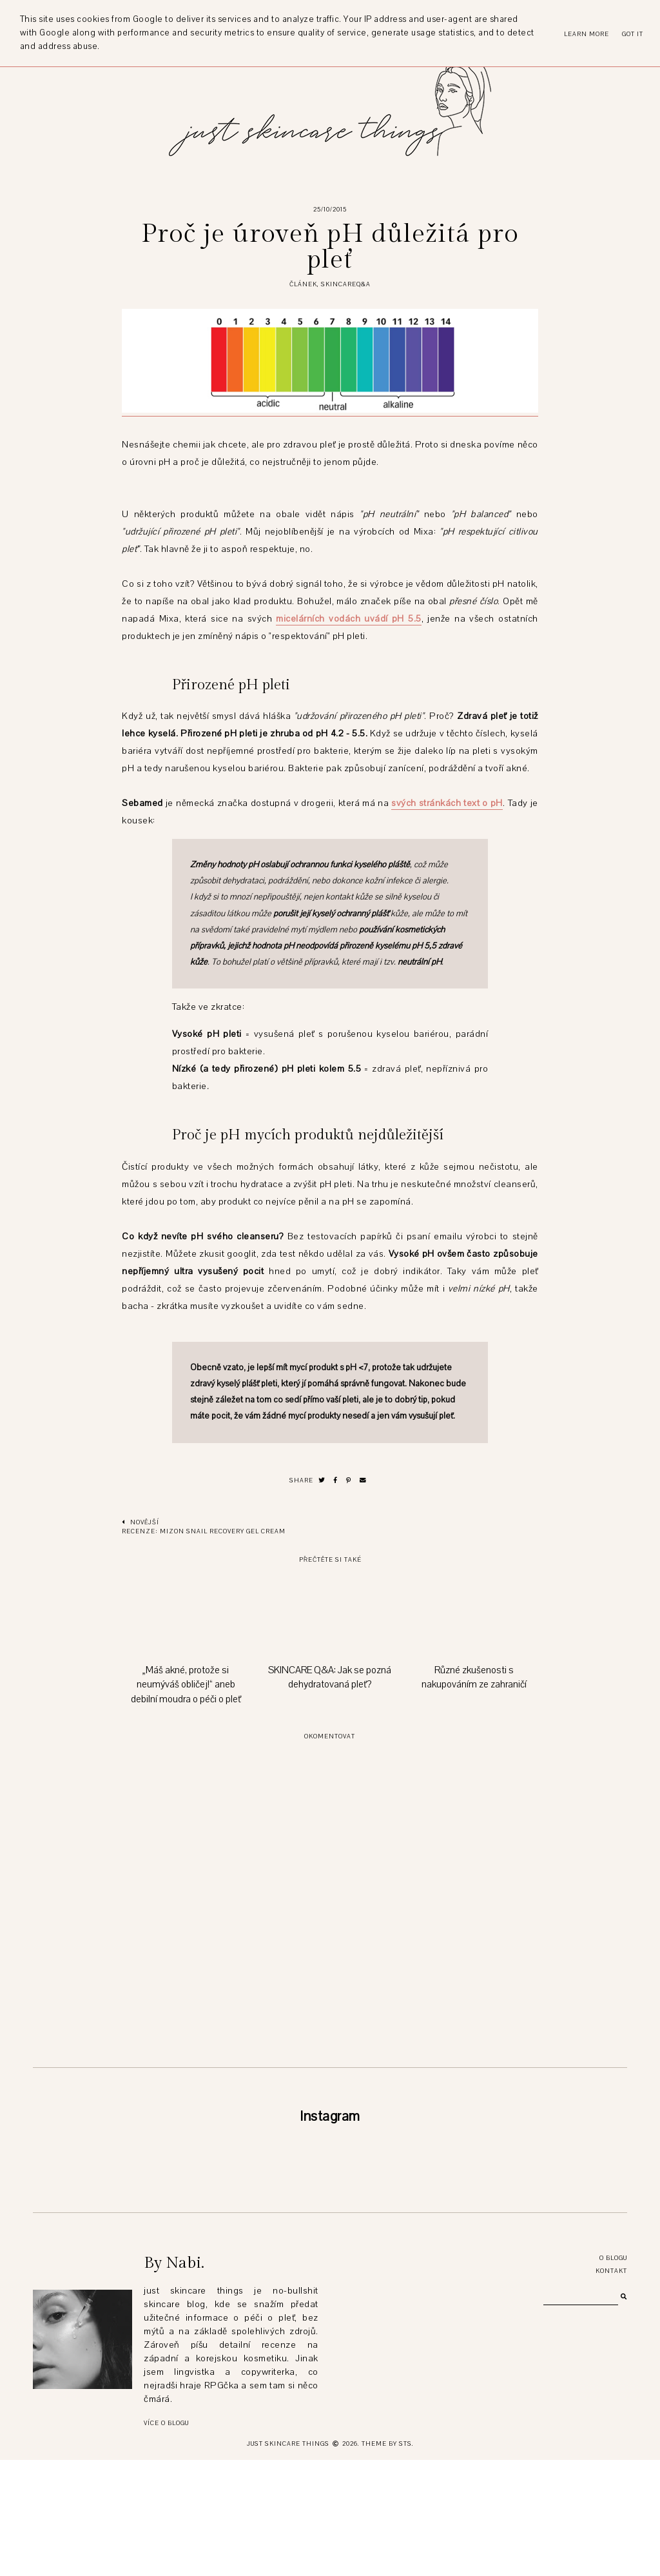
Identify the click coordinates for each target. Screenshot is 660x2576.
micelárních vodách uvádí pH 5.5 (348, 619)
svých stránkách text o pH (447, 803)
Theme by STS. (388, 2559)
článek (303, 284)
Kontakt (611, 2387)
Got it (632, 34)
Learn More (586, 34)
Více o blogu (166, 2539)
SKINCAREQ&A (346, 284)
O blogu (613, 2374)
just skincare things (288, 2559)
